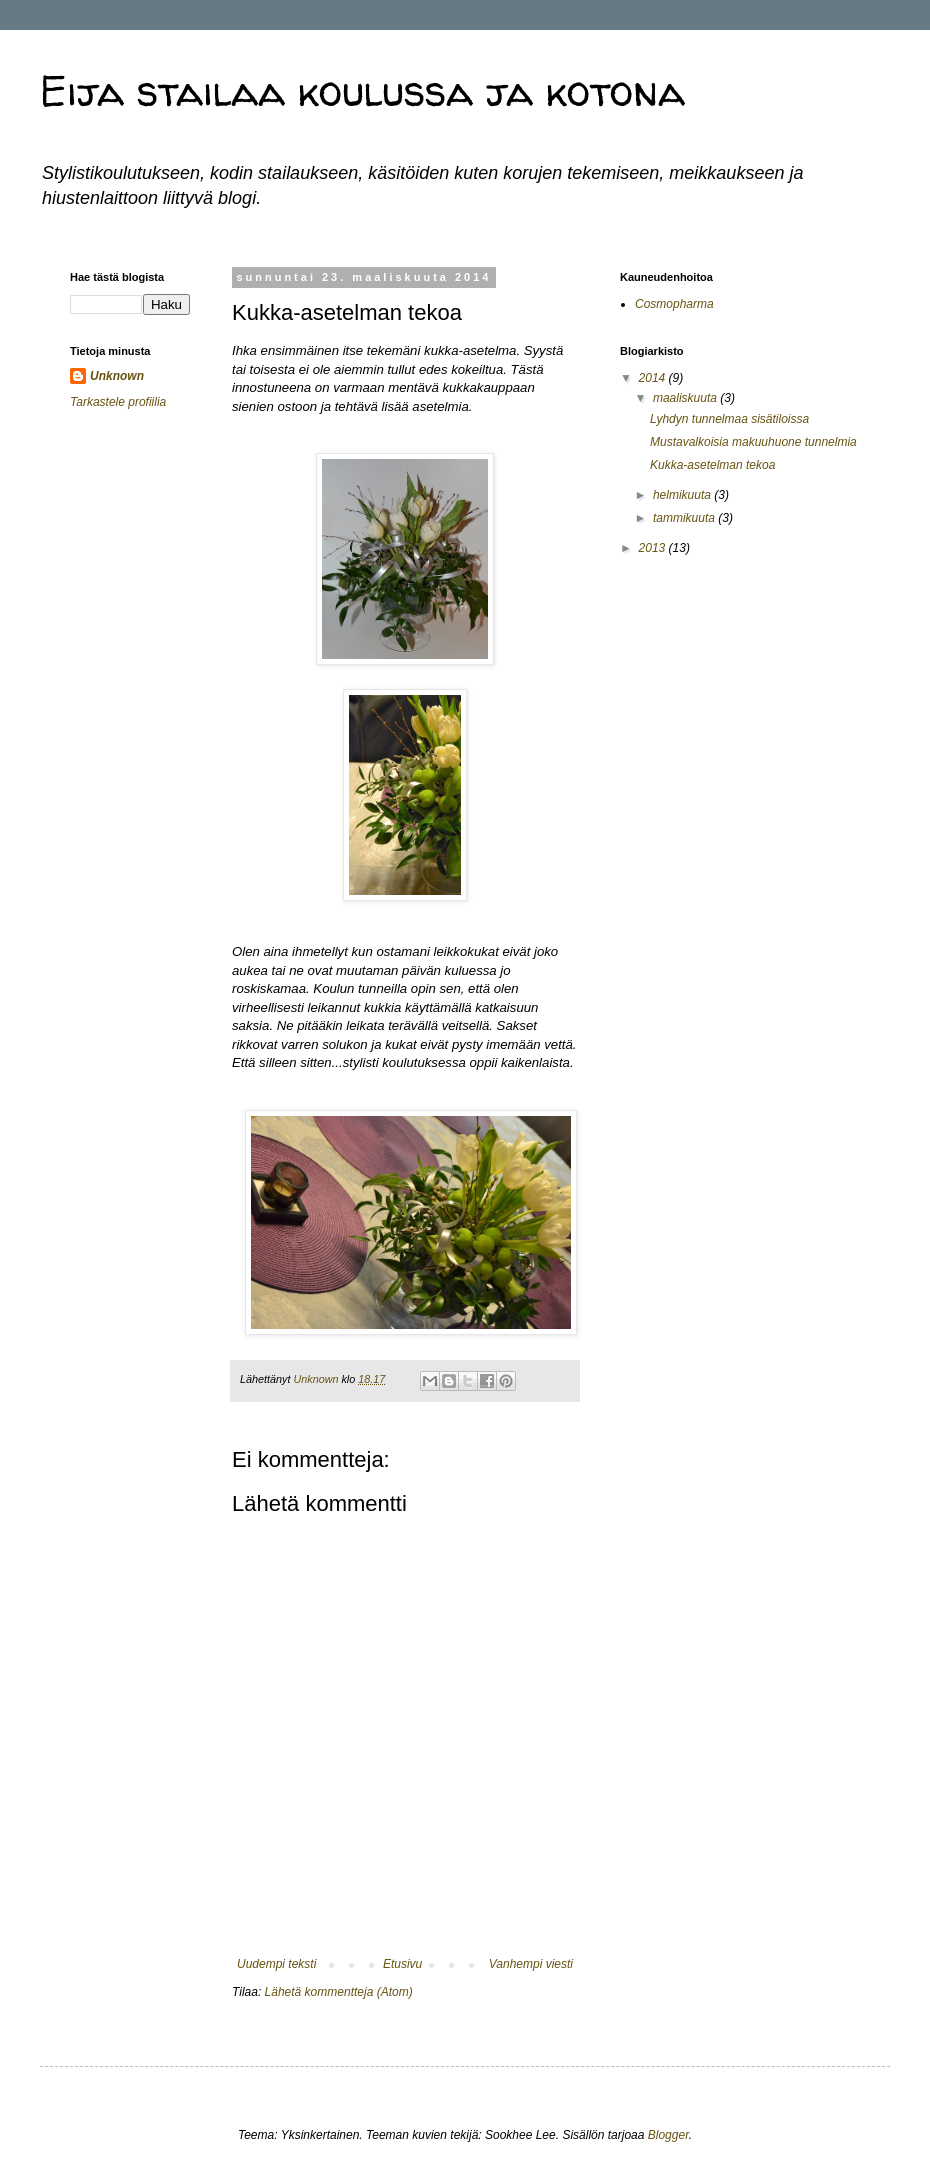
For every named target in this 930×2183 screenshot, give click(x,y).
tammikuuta (685, 518)
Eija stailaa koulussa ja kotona (362, 90)
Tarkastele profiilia (118, 402)
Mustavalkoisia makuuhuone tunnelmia (753, 442)
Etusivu (402, 1964)
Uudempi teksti (276, 1964)
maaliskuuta (686, 398)
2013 (654, 548)
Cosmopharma (674, 304)
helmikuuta (683, 495)
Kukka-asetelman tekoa (712, 465)
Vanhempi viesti (531, 1964)
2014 (654, 378)
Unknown (117, 376)
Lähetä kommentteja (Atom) (339, 1992)
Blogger (668, 2135)
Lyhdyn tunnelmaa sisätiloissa (729, 419)
